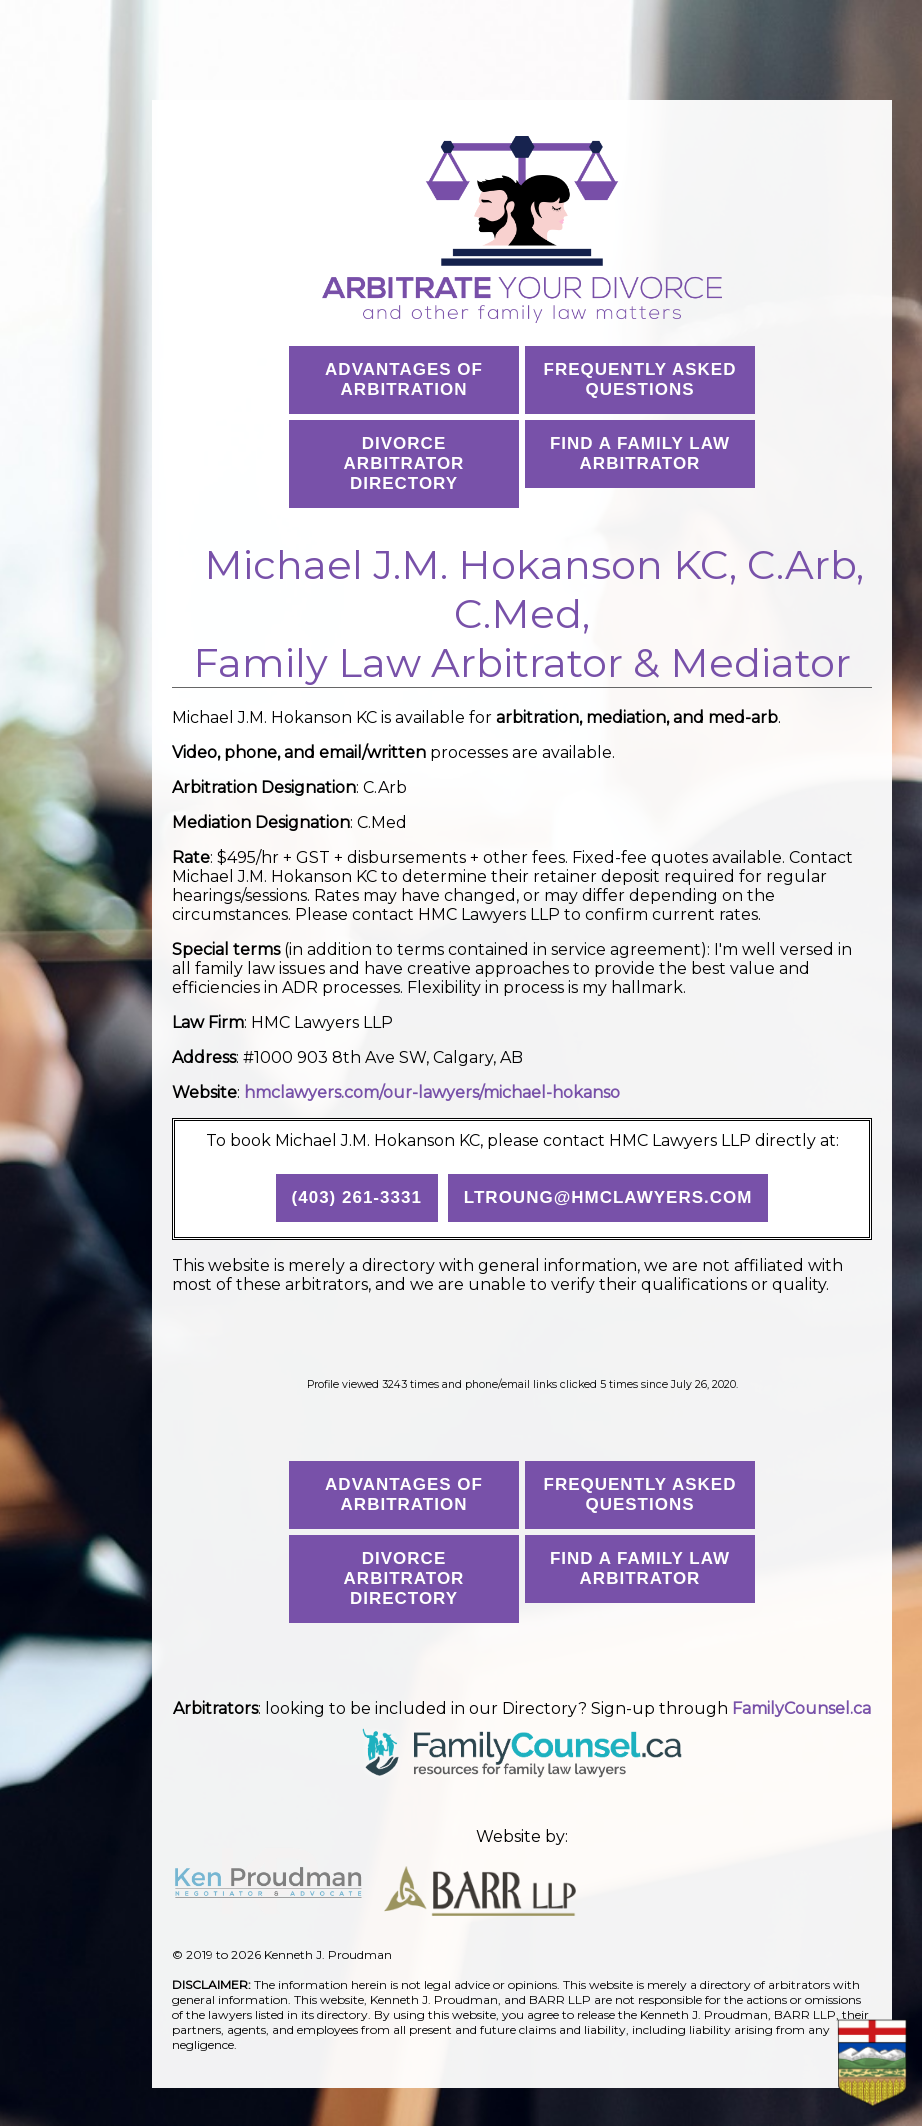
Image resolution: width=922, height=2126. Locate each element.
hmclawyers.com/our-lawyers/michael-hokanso (432, 1092)
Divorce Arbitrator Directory (404, 463)
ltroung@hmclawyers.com (608, 1197)
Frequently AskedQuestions (640, 379)
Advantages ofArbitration (404, 379)
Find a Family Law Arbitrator (640, 453)
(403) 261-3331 (357, 1197)
